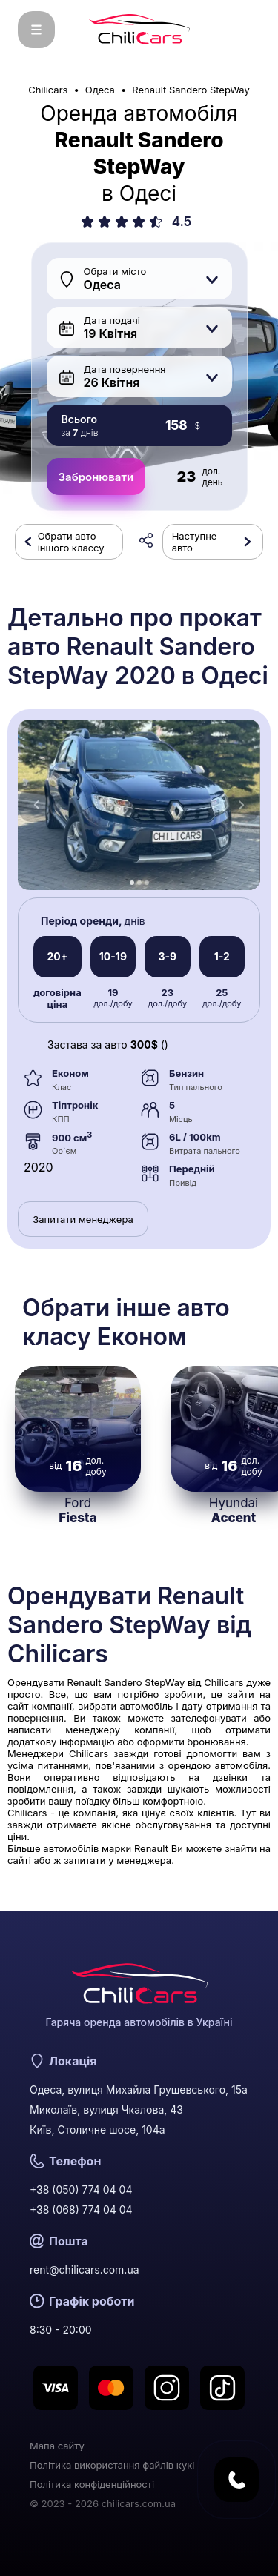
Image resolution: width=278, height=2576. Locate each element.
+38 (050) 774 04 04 (81, 2189)
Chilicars (47, 90)
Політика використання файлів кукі (112, 2465)
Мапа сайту (57, 2445)
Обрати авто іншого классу (71, 542)
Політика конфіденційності (92, 2484)
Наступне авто (194, 542)
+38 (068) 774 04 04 (81, 2209)
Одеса (100, 90)
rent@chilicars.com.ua (84, 2269)
